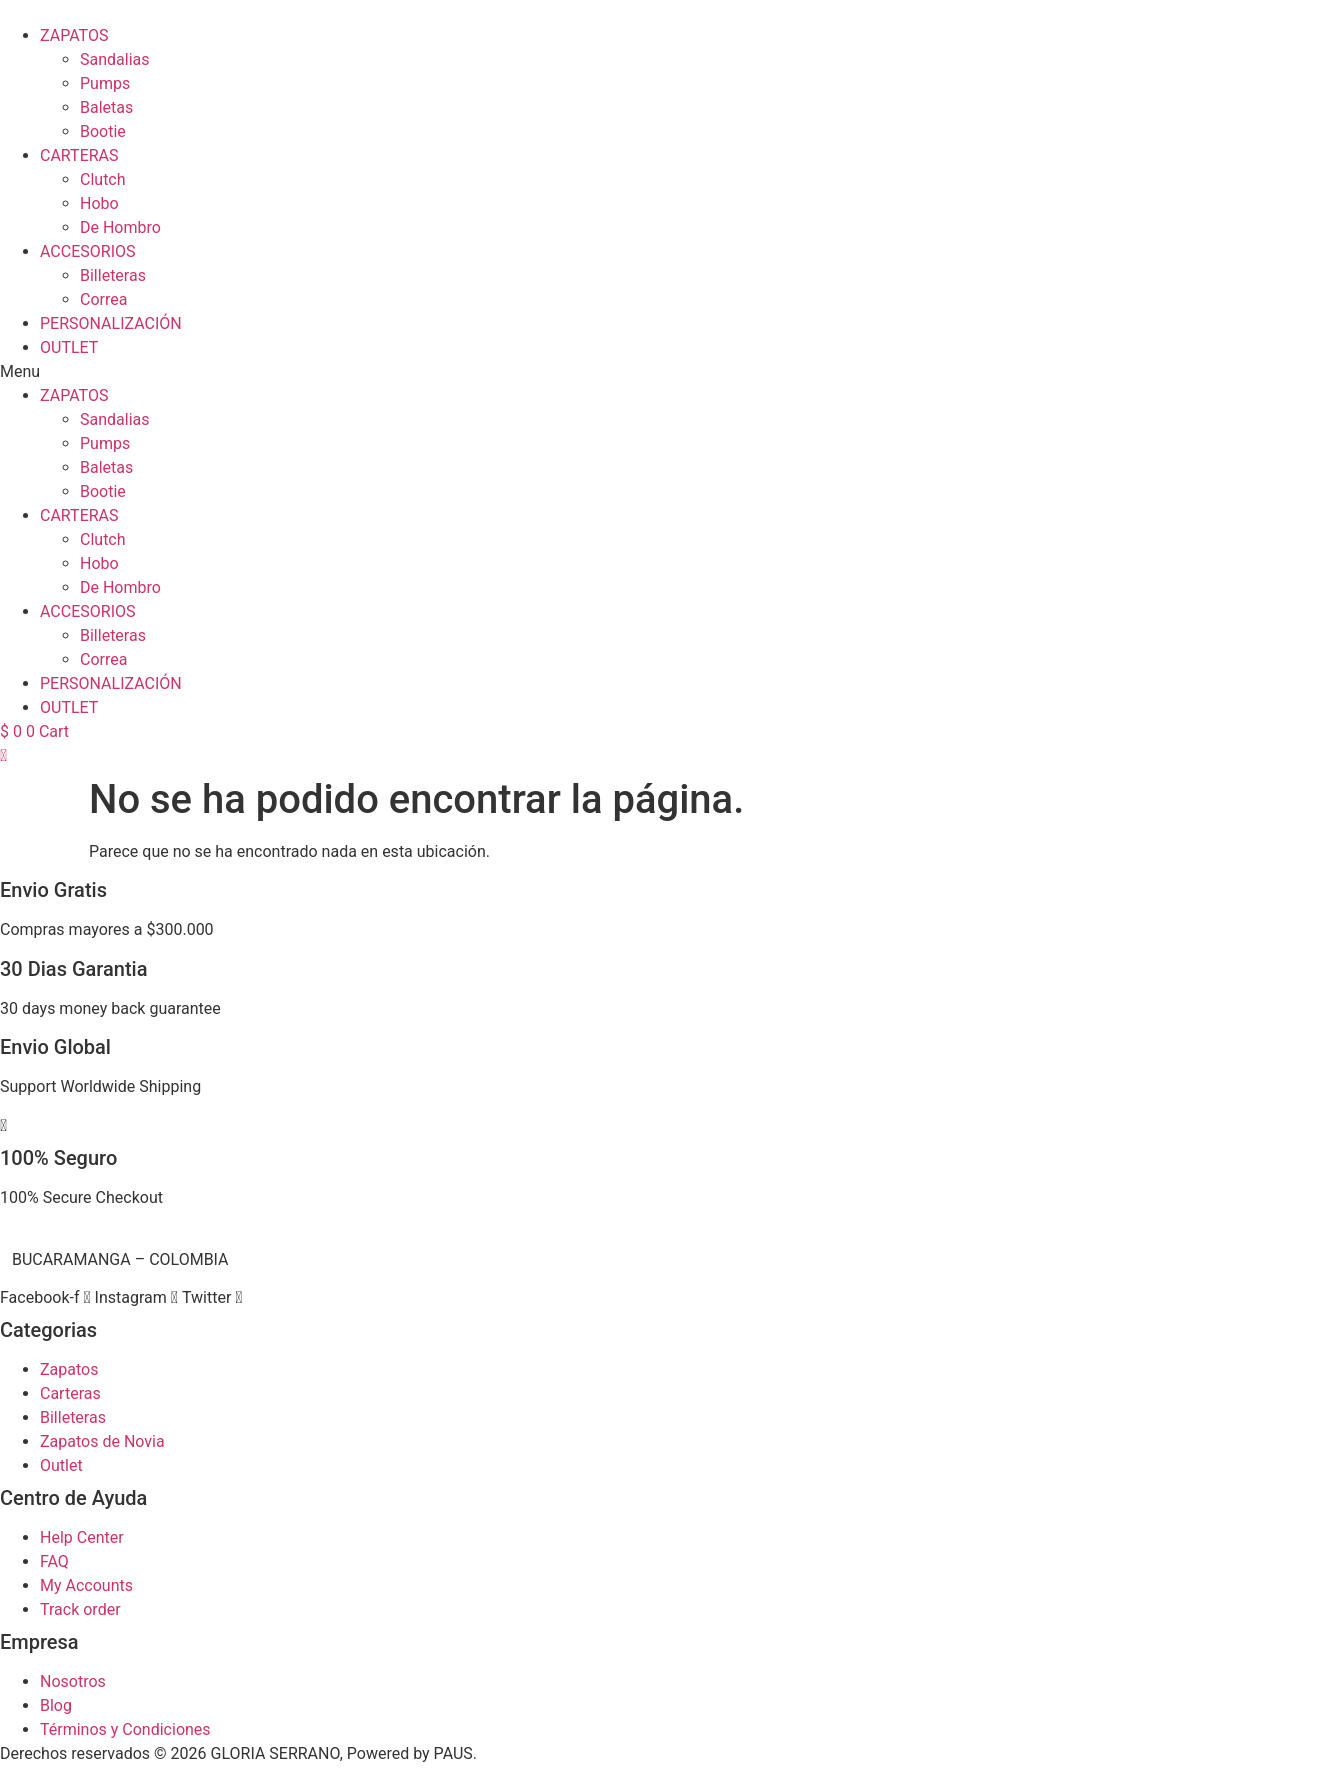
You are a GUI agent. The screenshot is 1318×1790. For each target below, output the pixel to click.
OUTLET (69, 347)
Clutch (103, 179)
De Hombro (120, 227)
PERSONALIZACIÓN (111, 323)
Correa (103, 299)
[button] (659, 372)
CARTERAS (79, 155)
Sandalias (115, 59)
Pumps (105, 83)
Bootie (103, 131)
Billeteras (113, 275)
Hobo (99, 203)
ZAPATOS (74, 35)
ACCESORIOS (88, 251)
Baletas (106, 107)
